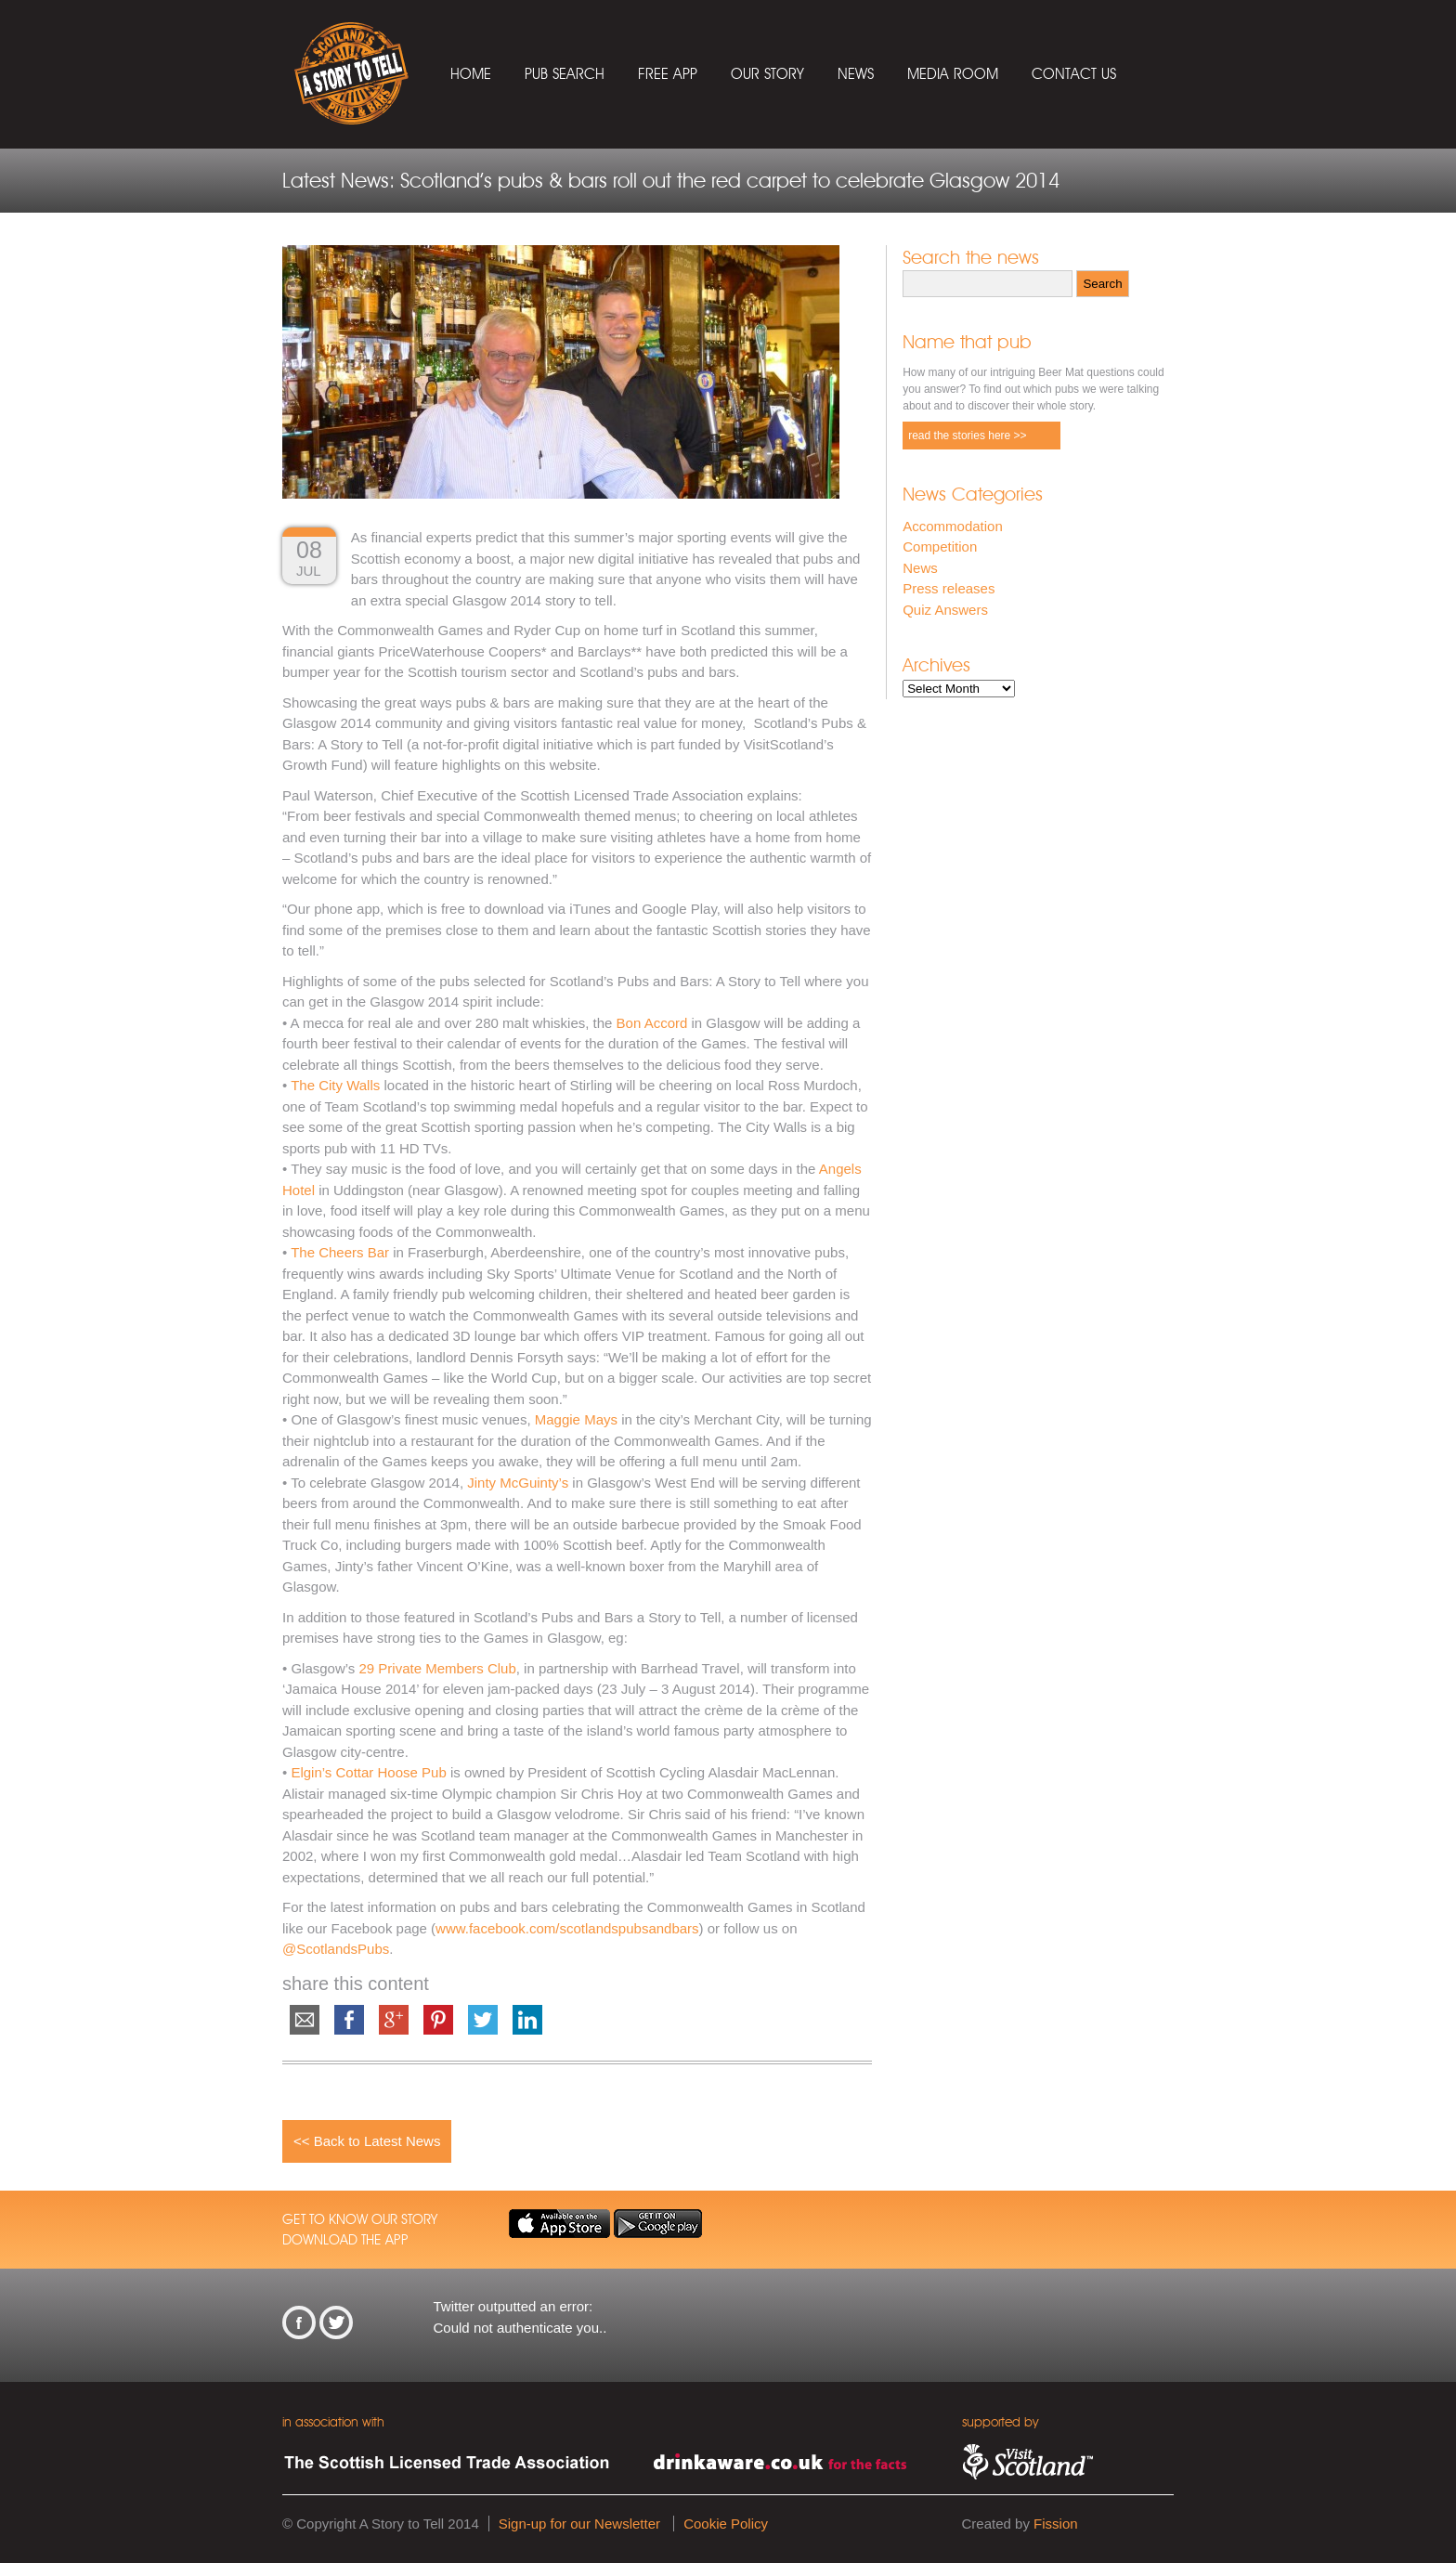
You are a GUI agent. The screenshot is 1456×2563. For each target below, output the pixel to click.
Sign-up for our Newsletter (579, 2523)
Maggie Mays (578, 1419)
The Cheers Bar (342, 1252)
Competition (940, 546)
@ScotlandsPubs (335, 1949)
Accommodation (953, 526)
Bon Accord (652, 1023)
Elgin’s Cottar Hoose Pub (368, 1772)
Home (470, 74)
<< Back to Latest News (366, 2141)
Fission (1056, 2523)
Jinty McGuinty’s (517, 1482)
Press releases (948, 588)
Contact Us (1074, 74)
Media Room (952, 74)
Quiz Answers (945, 610)
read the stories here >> (967, 435)
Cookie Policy (725, 2523)
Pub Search (564, 74)
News (856, 74)
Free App (667, 74)
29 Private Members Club (437, 1668)
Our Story (767, 74)
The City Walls (337, 1085)
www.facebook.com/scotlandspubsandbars (567, 1928)
